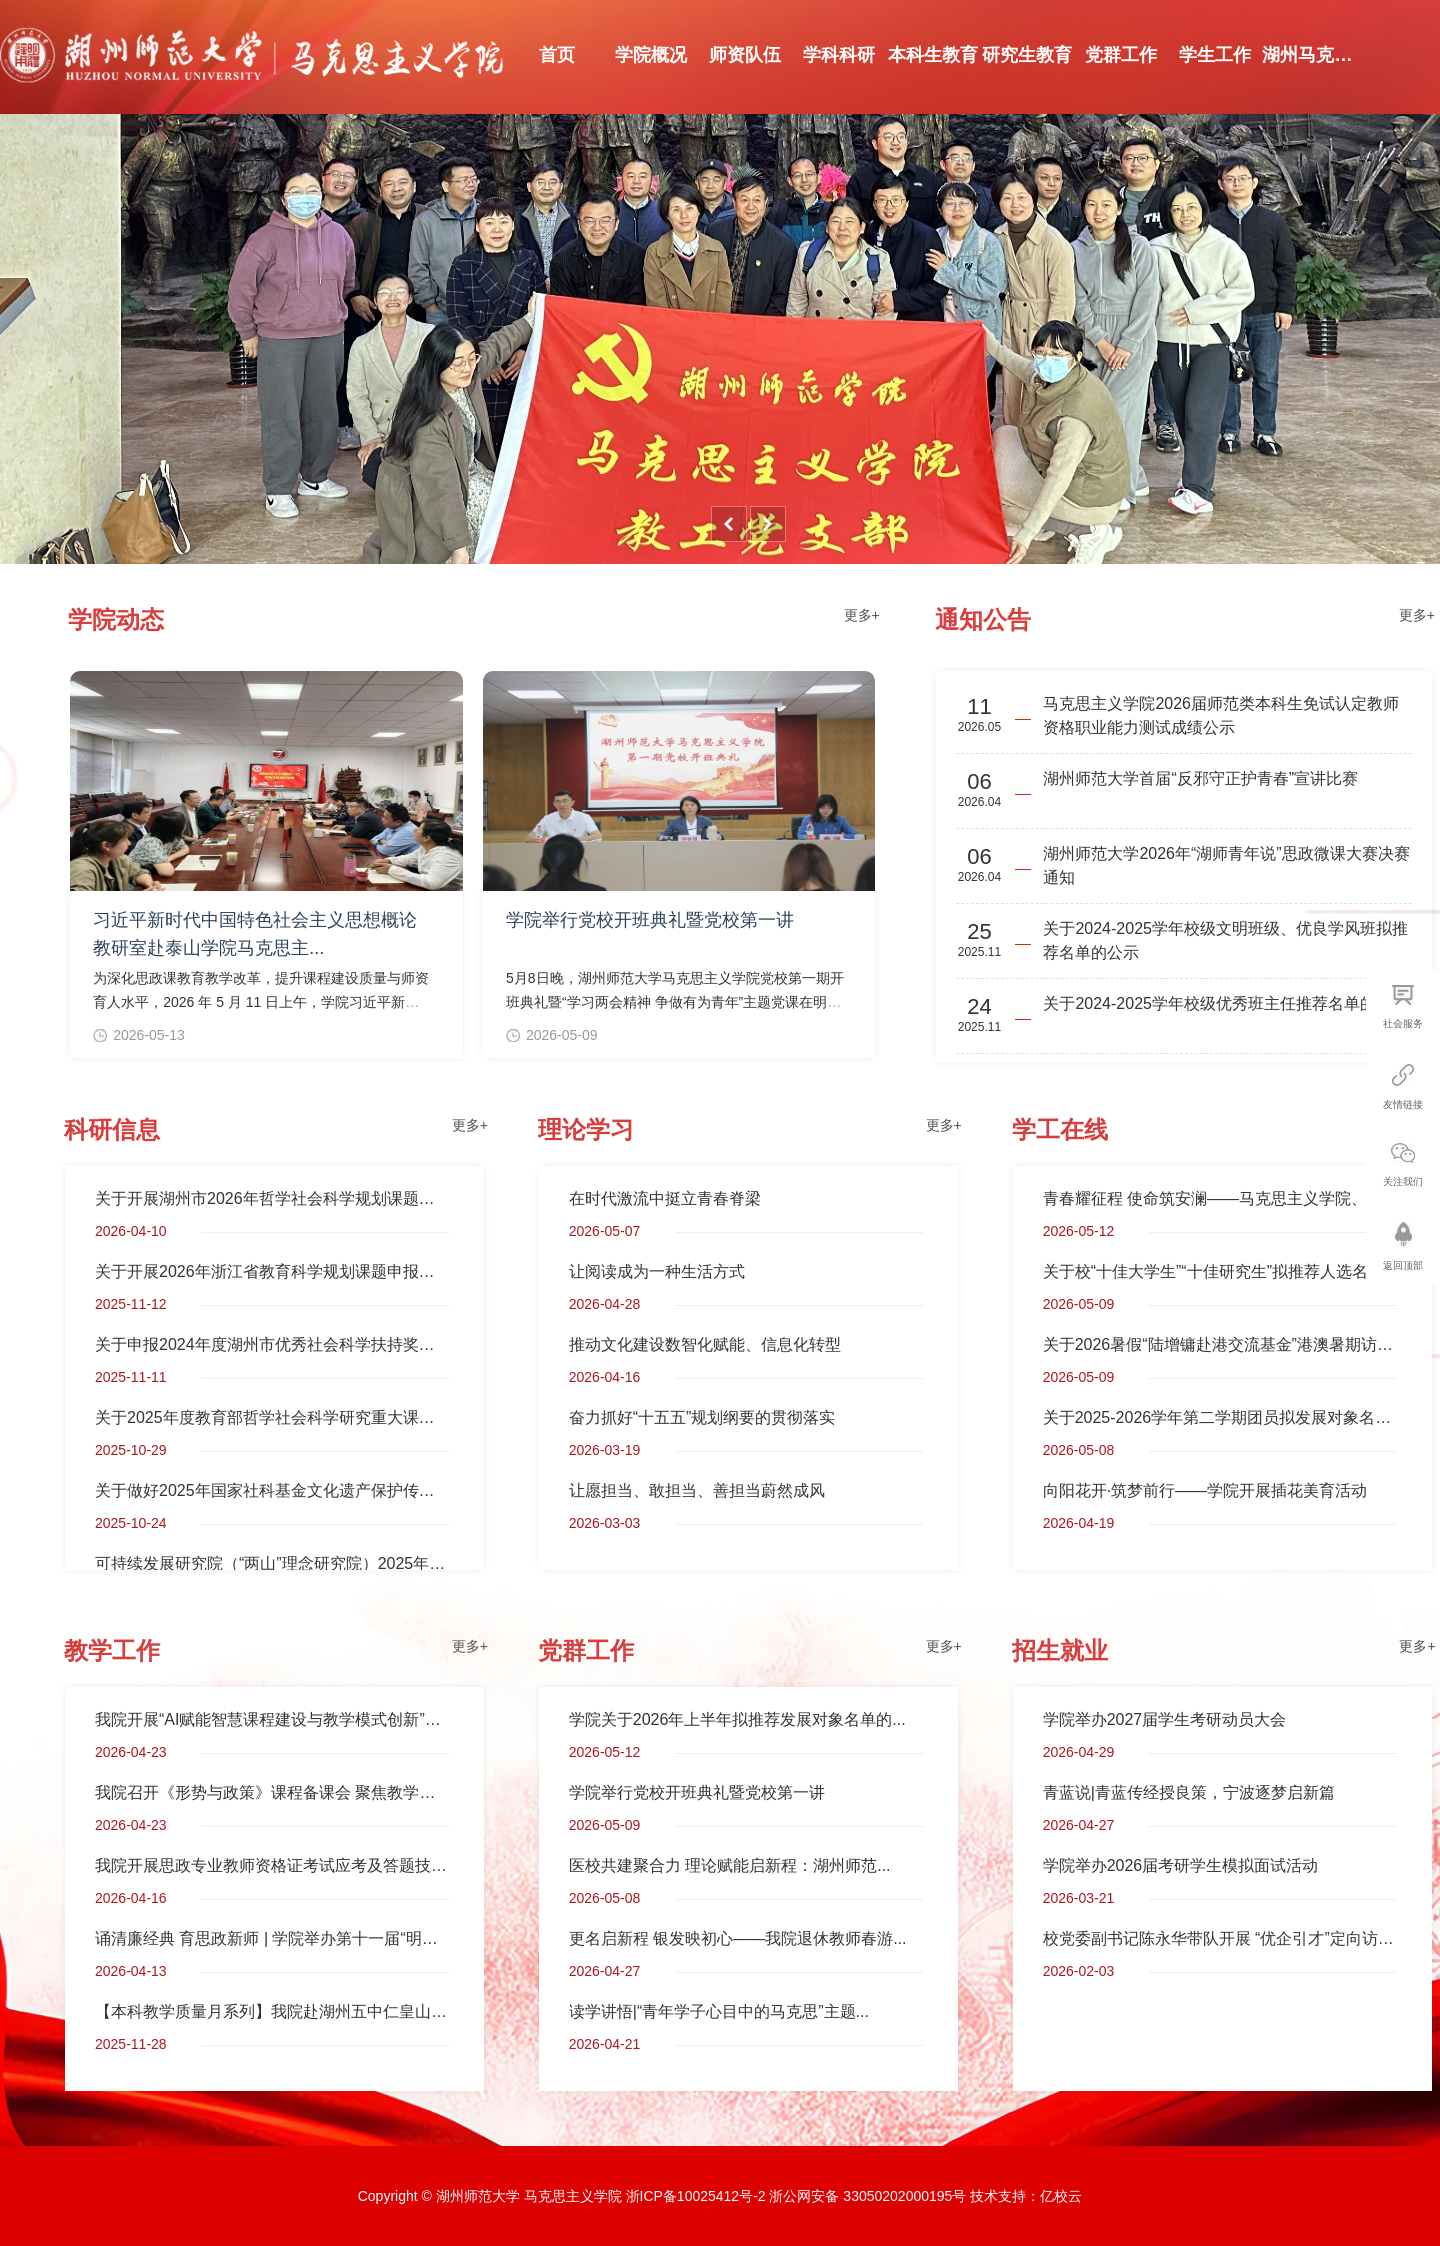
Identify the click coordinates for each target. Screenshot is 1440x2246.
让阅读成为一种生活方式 (657, 1271)
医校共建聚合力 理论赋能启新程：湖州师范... (730, 1865)
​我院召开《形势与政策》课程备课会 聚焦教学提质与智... (272, 1792)
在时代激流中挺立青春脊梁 (665, 1198)
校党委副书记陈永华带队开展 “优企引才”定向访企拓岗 (1220, 1938)
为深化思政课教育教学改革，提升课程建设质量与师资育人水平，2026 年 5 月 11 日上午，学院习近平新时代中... (261, 1002)
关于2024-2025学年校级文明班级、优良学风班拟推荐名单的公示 (1225, 940)
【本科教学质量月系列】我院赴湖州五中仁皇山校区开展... (272, 2011)
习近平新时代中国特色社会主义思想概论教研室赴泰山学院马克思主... (255, 934)
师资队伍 (745, 55)
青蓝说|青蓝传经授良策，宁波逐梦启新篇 (1189, 1792)
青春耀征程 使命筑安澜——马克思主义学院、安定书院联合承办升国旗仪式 (1220, 1198)
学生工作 (1215, 55)
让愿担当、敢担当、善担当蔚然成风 (697, 1490)
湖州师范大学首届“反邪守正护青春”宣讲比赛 (1200, 778)
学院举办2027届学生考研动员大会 (1165, 1719)
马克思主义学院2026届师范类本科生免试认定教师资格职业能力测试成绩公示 (1221, 715)
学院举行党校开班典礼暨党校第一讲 (650, 920)
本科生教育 (933, 55)
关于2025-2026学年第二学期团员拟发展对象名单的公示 (1220, 1417)
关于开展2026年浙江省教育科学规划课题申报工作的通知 (272, 1271)
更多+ (862, 615)
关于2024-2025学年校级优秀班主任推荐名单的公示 (1225, 1003)
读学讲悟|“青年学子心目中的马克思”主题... (719, 2011)
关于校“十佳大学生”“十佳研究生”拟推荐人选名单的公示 (1220, 1271)
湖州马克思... (1309, 55)
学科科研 (839, 55)
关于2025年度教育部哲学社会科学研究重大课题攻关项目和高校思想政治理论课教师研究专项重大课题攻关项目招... (272, 1417)
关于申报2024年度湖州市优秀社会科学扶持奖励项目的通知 (272, 1344)
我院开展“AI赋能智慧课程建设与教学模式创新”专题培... (272, 1719)
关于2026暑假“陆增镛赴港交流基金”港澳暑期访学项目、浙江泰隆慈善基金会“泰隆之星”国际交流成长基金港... (1220, 1344)
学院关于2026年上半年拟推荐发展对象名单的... (737, 1719)
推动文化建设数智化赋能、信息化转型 (705, 1344)
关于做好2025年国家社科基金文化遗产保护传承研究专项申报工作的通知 (272, 1490)
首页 (557, 55)
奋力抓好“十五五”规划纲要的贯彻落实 (702, 1417)
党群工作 (1121, 55)
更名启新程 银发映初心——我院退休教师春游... (738, 1938)
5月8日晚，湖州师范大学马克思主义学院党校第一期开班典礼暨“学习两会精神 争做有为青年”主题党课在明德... (675, 1002)
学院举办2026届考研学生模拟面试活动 (1181, 1865)
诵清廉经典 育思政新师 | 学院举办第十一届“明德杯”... (272, 1938)
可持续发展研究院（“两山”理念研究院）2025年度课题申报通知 (272, 1563)
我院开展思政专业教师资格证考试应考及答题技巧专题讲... (272, 1865)
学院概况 (651, 55)
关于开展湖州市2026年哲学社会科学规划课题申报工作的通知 (272, 1198)
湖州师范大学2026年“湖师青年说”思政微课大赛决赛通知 (1226, 865)
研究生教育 (1027, 55)
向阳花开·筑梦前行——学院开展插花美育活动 (1205, 1490)
